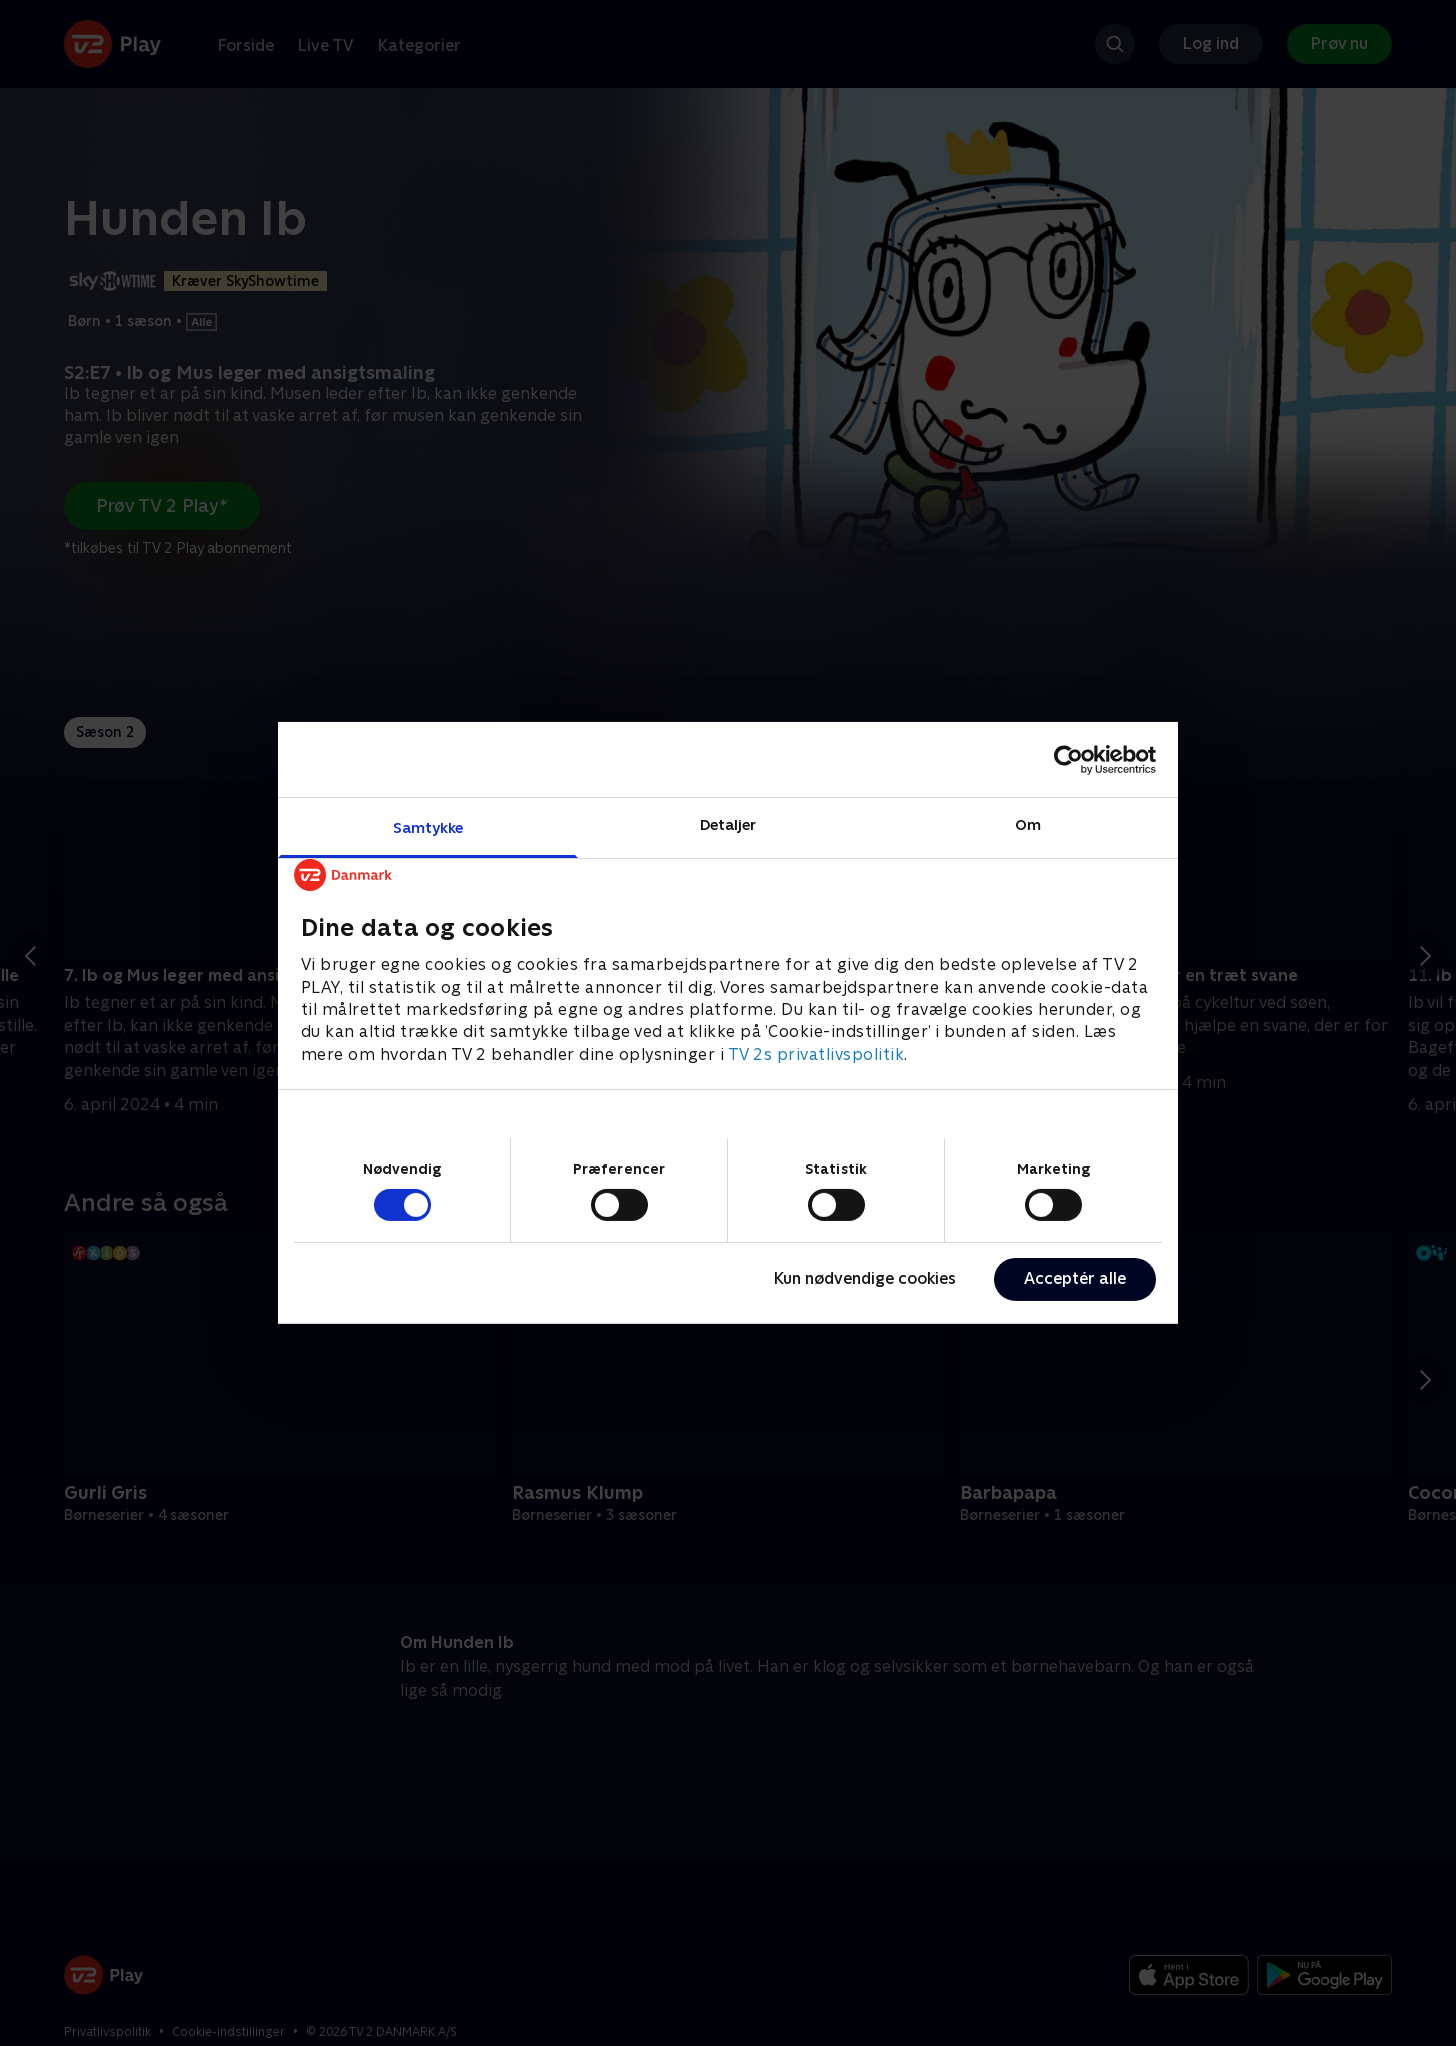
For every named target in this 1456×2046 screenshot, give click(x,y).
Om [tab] (1028, 824)
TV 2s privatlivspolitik (816, 1054)
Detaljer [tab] (728, 824)
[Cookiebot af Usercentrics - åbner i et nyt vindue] (1068, 759)
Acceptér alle (1075, 1278)
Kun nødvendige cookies (865, 1278)
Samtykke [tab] (428, 827)
